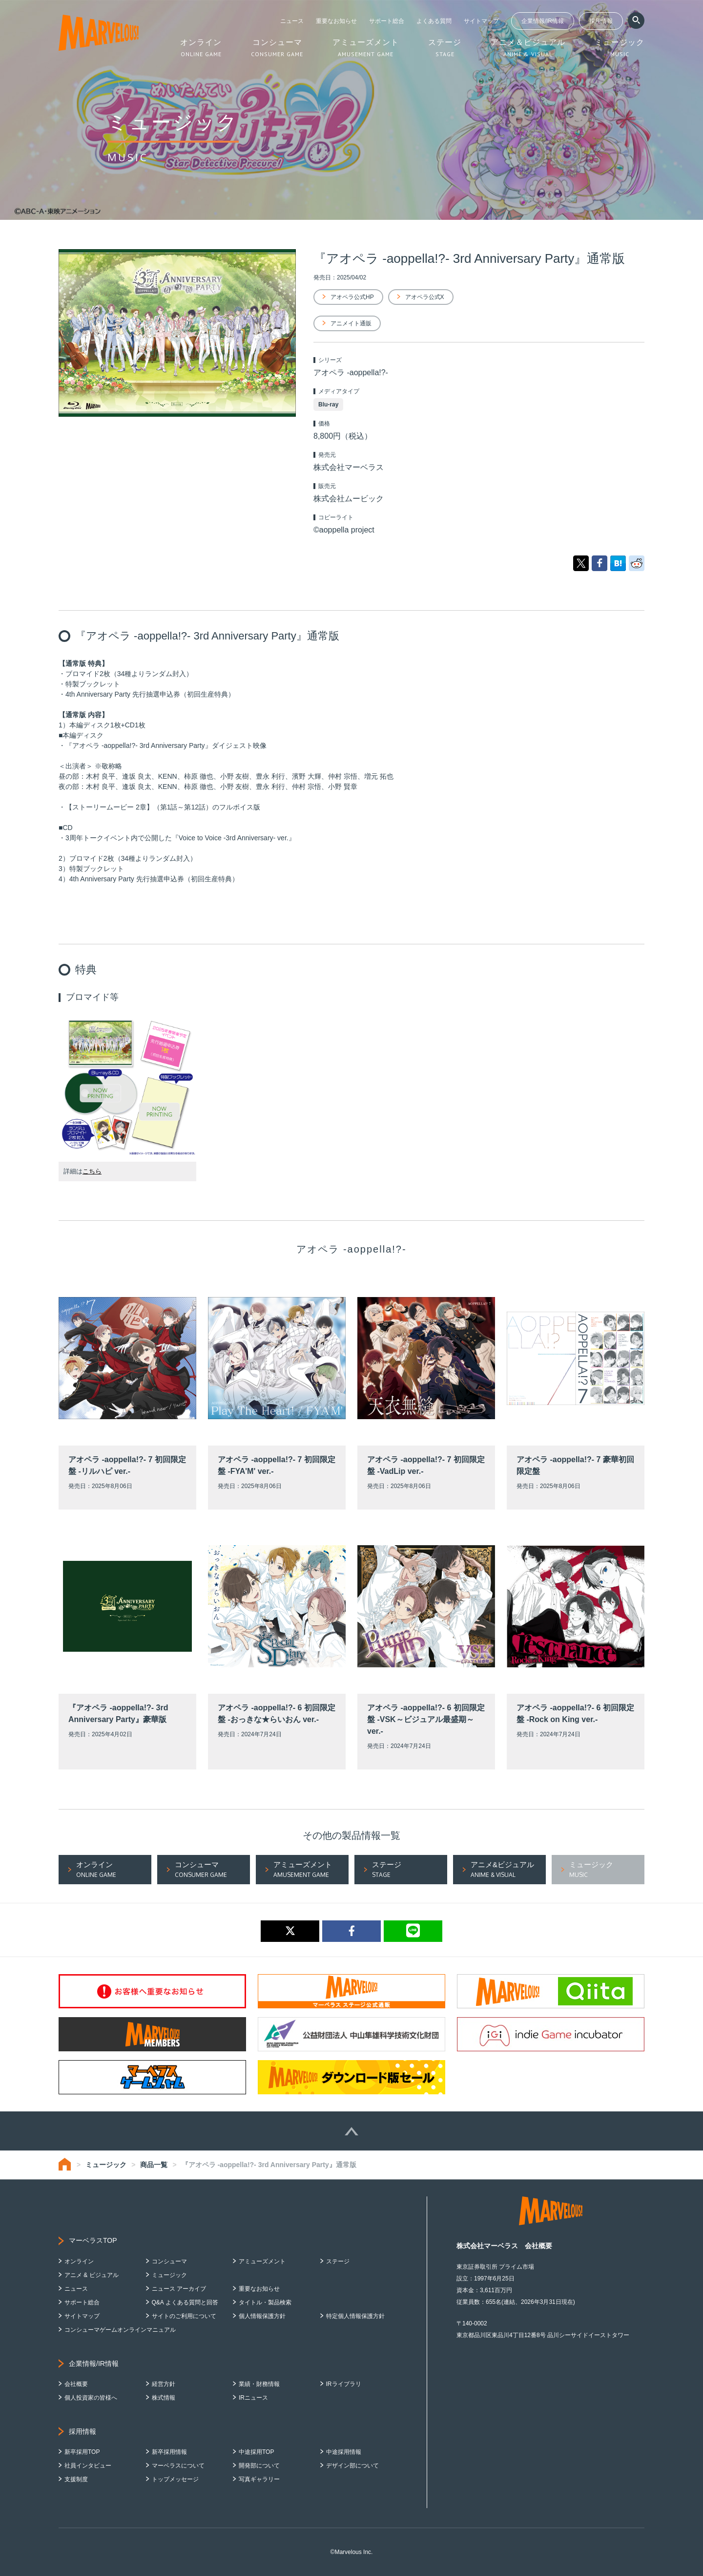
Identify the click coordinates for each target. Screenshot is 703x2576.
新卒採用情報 (169, 2451)
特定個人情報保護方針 (355, 2316)
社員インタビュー (87, 2465)
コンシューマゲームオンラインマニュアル (120, 2329)
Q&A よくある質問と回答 (185, 2302)
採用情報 (601, 21)
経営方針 (163, 2384)
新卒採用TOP (82, 2451)
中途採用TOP (256, 2451)
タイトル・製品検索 (265, 2302)
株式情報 (163, 2397)
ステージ (338, 2261)
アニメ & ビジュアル (91, 2275)
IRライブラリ (343, 2384)
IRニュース (253, 2397)
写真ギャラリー (259, 2479)
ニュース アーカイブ (179, 2288)
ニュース (292, 21)
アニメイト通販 (351, 323)
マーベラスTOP (93, 2240)
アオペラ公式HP (352, 297)
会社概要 (76, 2384)
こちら (92, 1171)
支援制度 (76, 2479)
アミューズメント (262, 2261)
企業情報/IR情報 (542, 21)
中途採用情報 (343, 2451)
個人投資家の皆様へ (90, 2397)
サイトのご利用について (184, 2316)
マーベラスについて (178, 2465)
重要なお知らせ (336, 21)
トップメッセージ (175, 2479)
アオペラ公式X (424, 297)
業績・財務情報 (259, 2384)
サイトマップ (481, 21)
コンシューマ (169, 2261)
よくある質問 (434, 21)
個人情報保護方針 (262, 2316)
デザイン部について (352, 2465)
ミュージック (105, 2165)
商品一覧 (153, 2165)
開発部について (259, 2465)
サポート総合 (386, 21)
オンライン (79, 2261)
